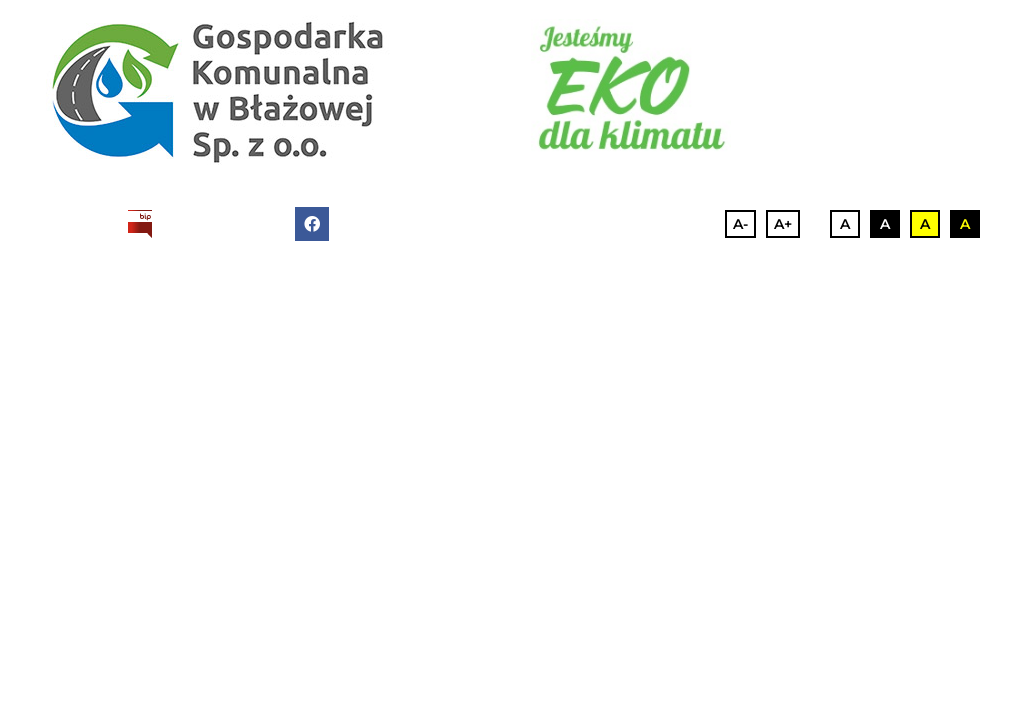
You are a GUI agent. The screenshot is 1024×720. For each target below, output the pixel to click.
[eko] (631, 87)
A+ (783, 224)
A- (740, 224)
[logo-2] (217, 90)
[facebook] (312, 224)
